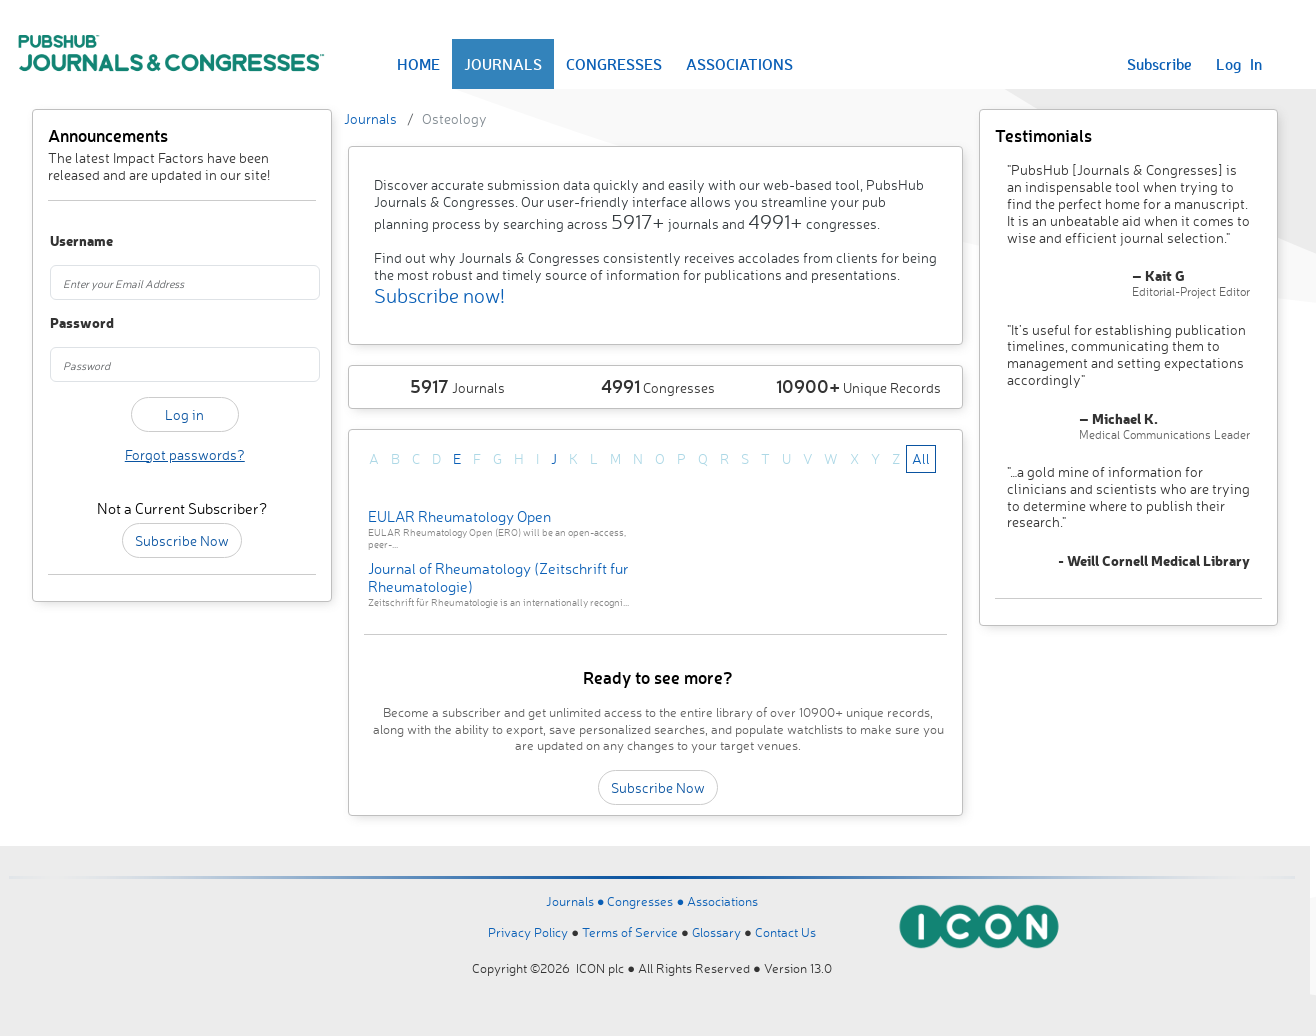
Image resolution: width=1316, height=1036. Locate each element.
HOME (418, 64)
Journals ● (577, 901)
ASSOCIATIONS (739, 64)
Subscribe (1159, 64)
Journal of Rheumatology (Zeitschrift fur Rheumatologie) (498, 577)
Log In (1239, 64)
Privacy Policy (528, 932)
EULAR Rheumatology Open (459, 516)
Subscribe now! (439, 295)
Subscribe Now (182, 540)
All (921, 458)
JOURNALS (503, 64)
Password (70, 323)
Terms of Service (630, 932)
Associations (722, 901)
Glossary (716, 932)
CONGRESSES (614, 64)
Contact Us (785, 932)
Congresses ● (647, 901)
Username (70, 241)
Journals (370, 118)
